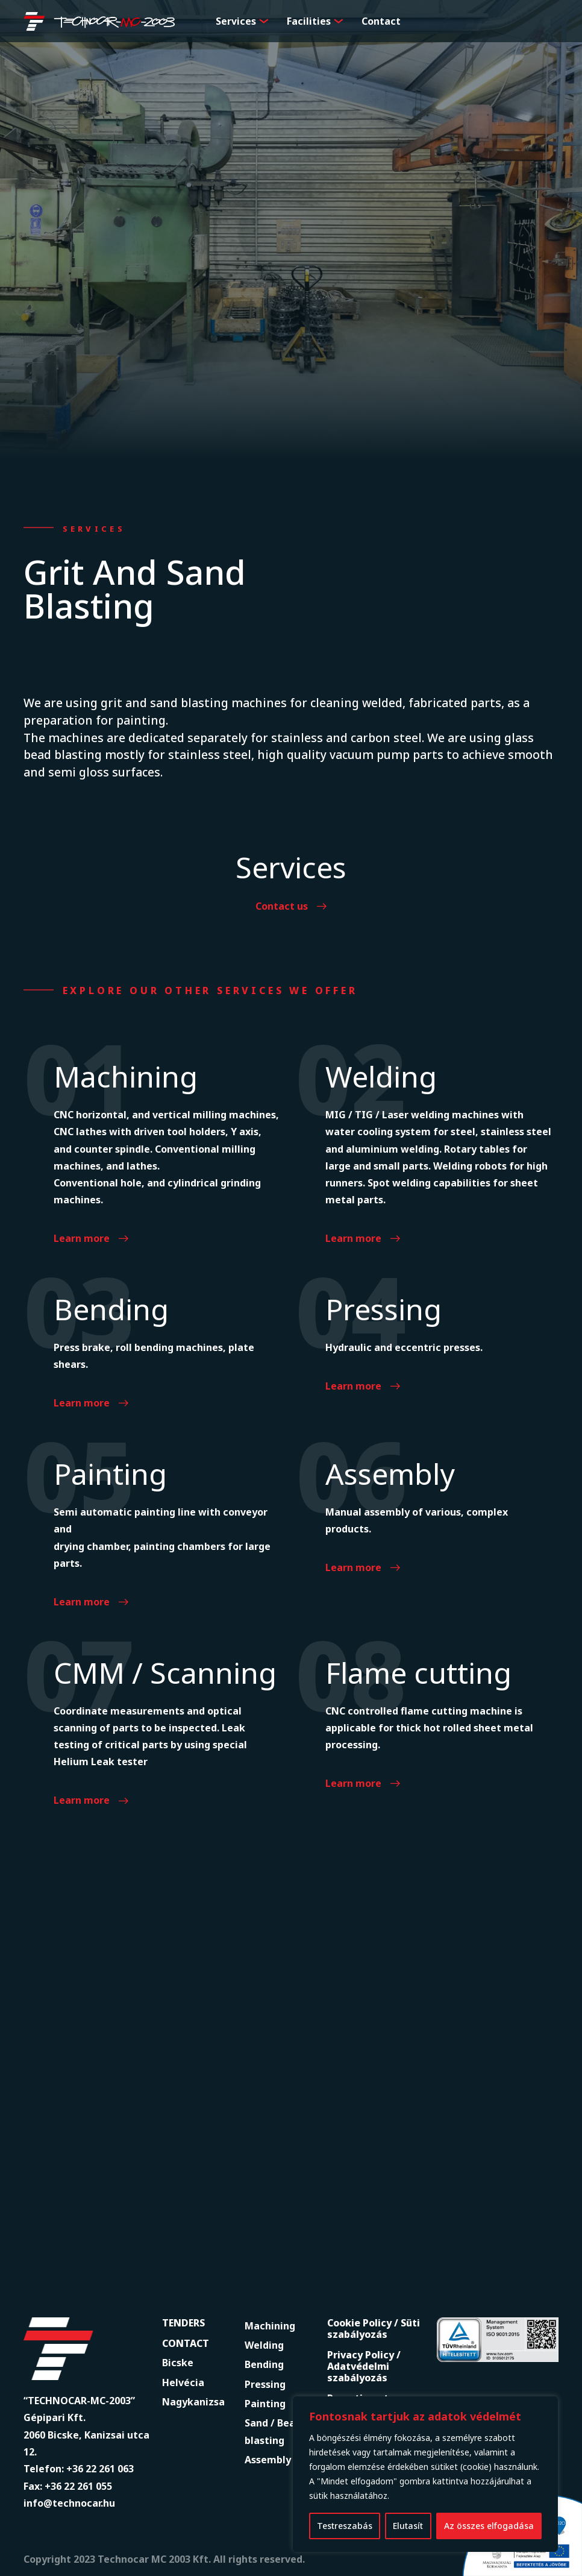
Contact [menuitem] (381, 21)
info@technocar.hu (69, 2503)
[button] (264, 21)
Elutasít (408, 2525)
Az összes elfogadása (489, 2525)
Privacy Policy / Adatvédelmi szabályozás (364, 2366)
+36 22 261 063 (100, 2468)
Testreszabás (344, 2525)
